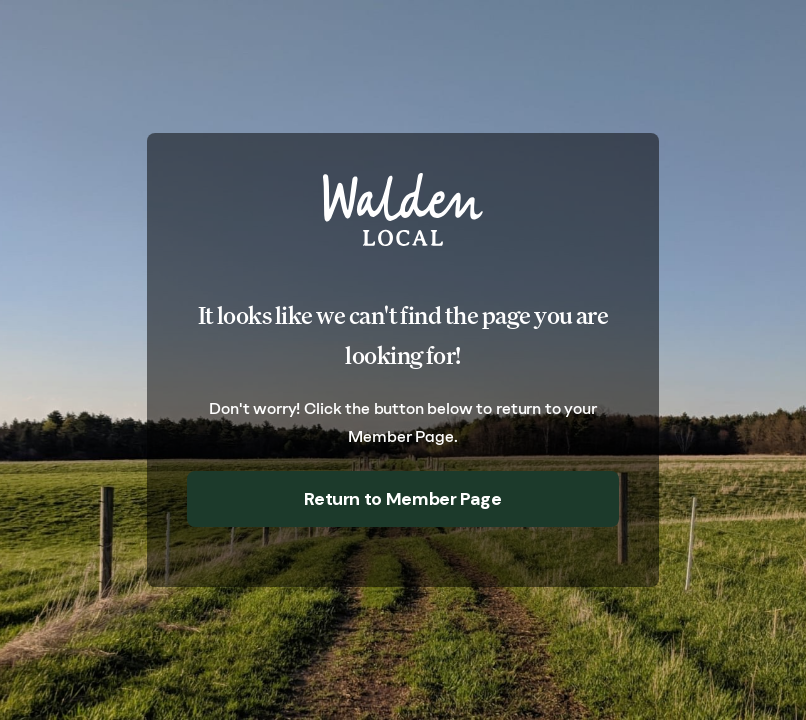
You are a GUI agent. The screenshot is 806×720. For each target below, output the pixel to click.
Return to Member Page (402, 499)
